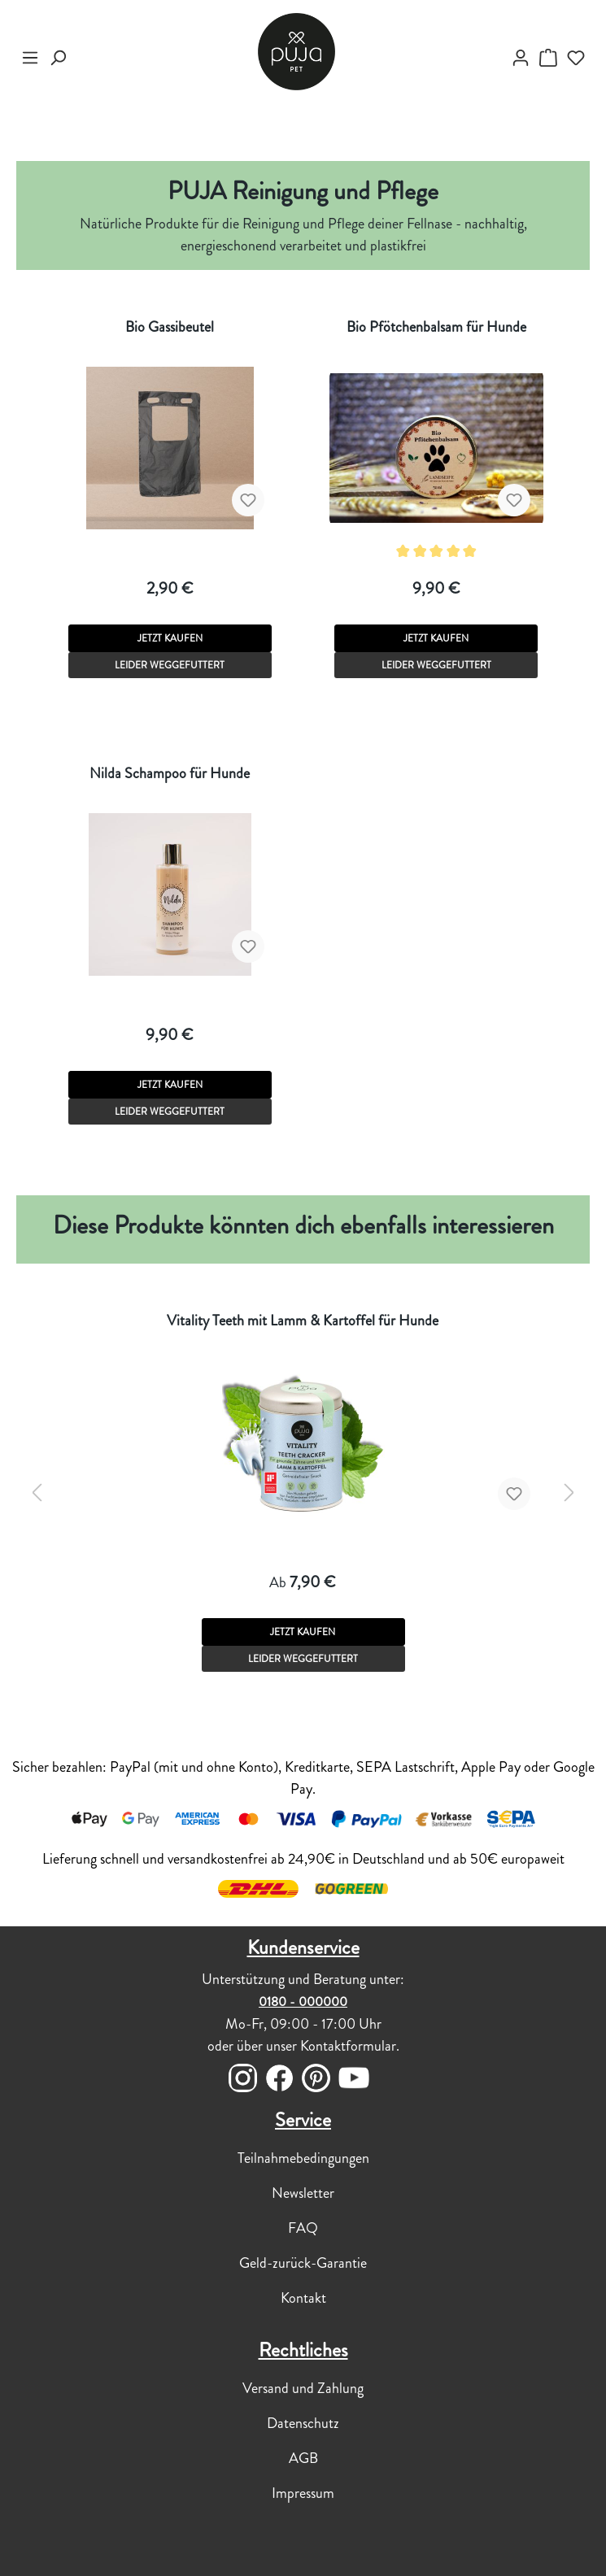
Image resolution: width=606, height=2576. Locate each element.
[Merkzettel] (576, 57)
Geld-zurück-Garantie (303, 2263)
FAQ (303, 2228)
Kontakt (303, 2297)
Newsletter (303, 2193)
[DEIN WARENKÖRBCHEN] (548, 57)
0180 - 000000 (303, 2001)
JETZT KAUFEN (170, 638)
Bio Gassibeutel (169, 326)
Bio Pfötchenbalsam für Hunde (436, 326)
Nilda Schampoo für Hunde (169, 773)
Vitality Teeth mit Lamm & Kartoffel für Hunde (302, 1320)
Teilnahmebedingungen (303, 2158)
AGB (303, 2458)
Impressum (303, 2493)
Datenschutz (303, 2423)
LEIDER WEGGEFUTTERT (170, 665)
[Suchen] (58, 57)
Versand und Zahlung (303, 2388)
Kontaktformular (348, 2045)
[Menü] (30, 57)
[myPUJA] (520, 57)
